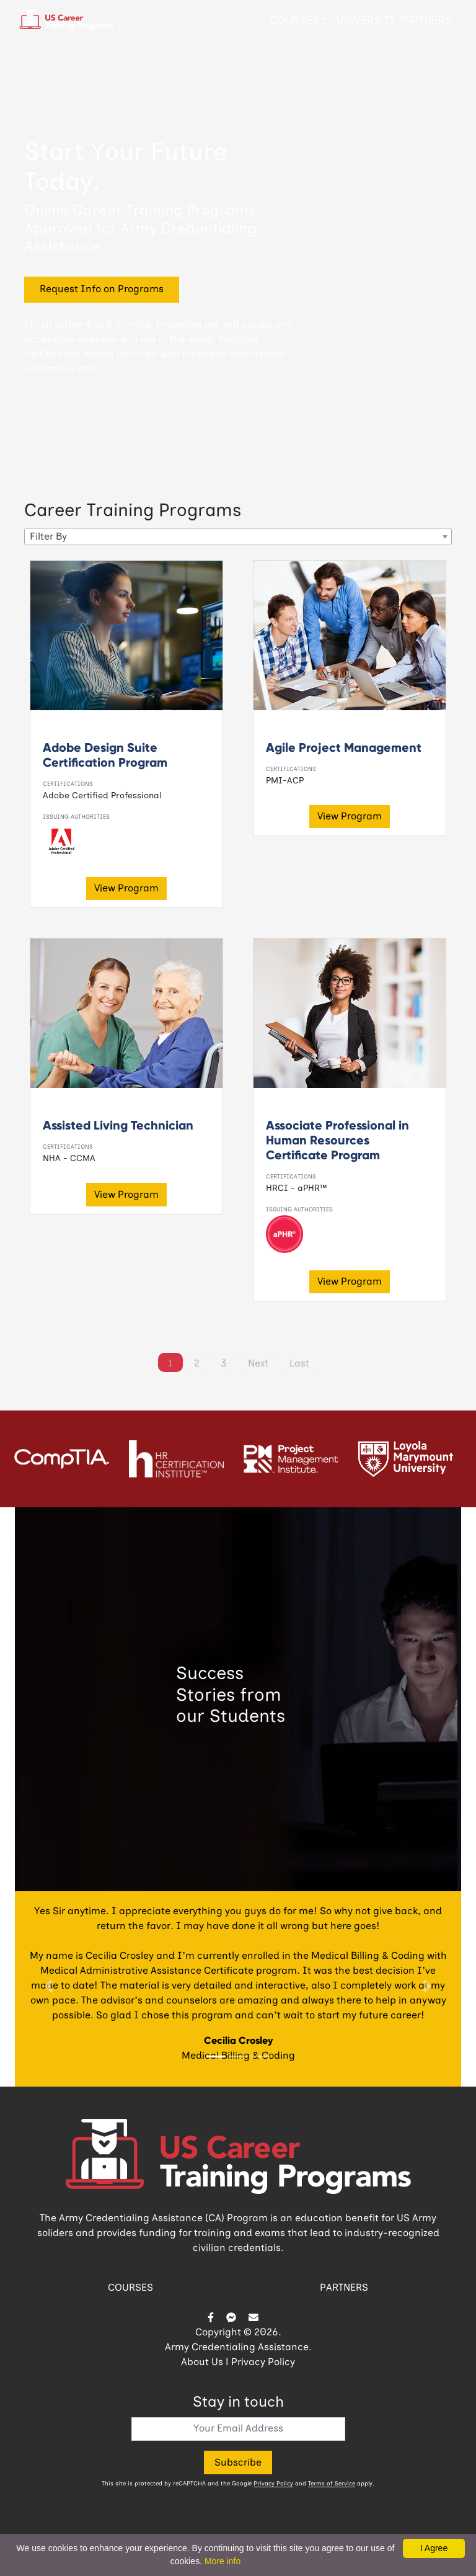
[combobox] (238, 536)
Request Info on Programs (102, 290)
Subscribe (238, 2463)
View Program (126, 889)
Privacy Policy (263, 2363)
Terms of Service (331, 2484)
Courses (294, 20)
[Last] (299, 1363)
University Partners (394, 20)
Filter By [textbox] (48, 537)
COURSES (130, 2288)
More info (222, 2561)
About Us (202, 2363)
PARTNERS (344, 2288)
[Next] (258, 1363)
